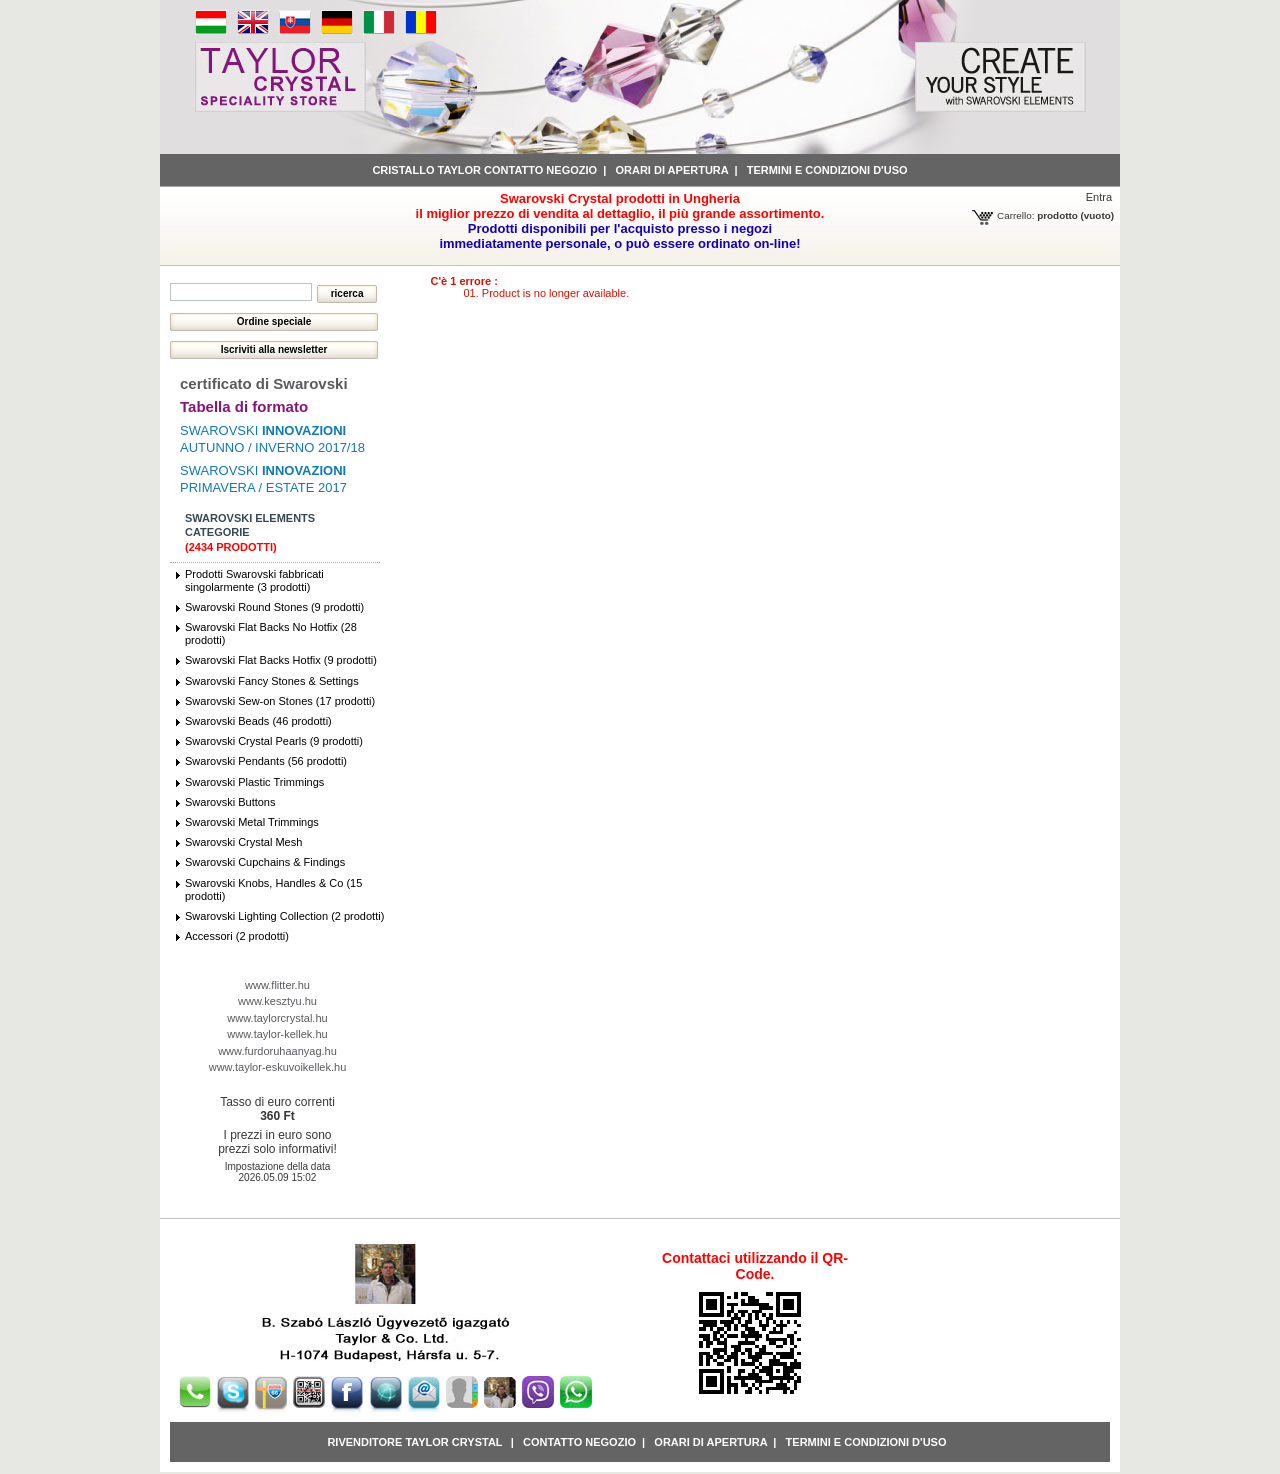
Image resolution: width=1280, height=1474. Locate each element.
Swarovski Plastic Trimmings (254, 782)
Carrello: (1015, 215)
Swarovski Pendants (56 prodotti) (266, 761)
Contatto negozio (579, 1442)
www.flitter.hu (277, 985)
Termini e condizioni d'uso (827, 170)
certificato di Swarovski (264, 383)
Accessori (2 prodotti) (237, 936)
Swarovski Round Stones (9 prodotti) (274, 607)
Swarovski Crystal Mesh (243, 842)
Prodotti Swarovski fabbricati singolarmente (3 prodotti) (254, 580)
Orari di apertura (671, 170)
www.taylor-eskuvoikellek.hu (278, 1067)
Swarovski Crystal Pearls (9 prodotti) (274, 741)
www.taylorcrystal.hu (277, 1018)
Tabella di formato (244, 406)
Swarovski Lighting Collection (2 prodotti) (284, 916)
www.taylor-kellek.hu (277, 1034)
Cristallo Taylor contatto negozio (484, 170)
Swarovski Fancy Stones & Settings (272, 681)
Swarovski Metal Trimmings (252, 822)
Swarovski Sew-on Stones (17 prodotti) (280, 701)
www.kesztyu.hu (277, 1001)
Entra (1099, 197)
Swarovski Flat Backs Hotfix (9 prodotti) (281, 660)
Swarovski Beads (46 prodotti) (258, 721)
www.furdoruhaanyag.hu (277, 1051)
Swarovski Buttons (230, 802)
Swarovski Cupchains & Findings (265, 862)
